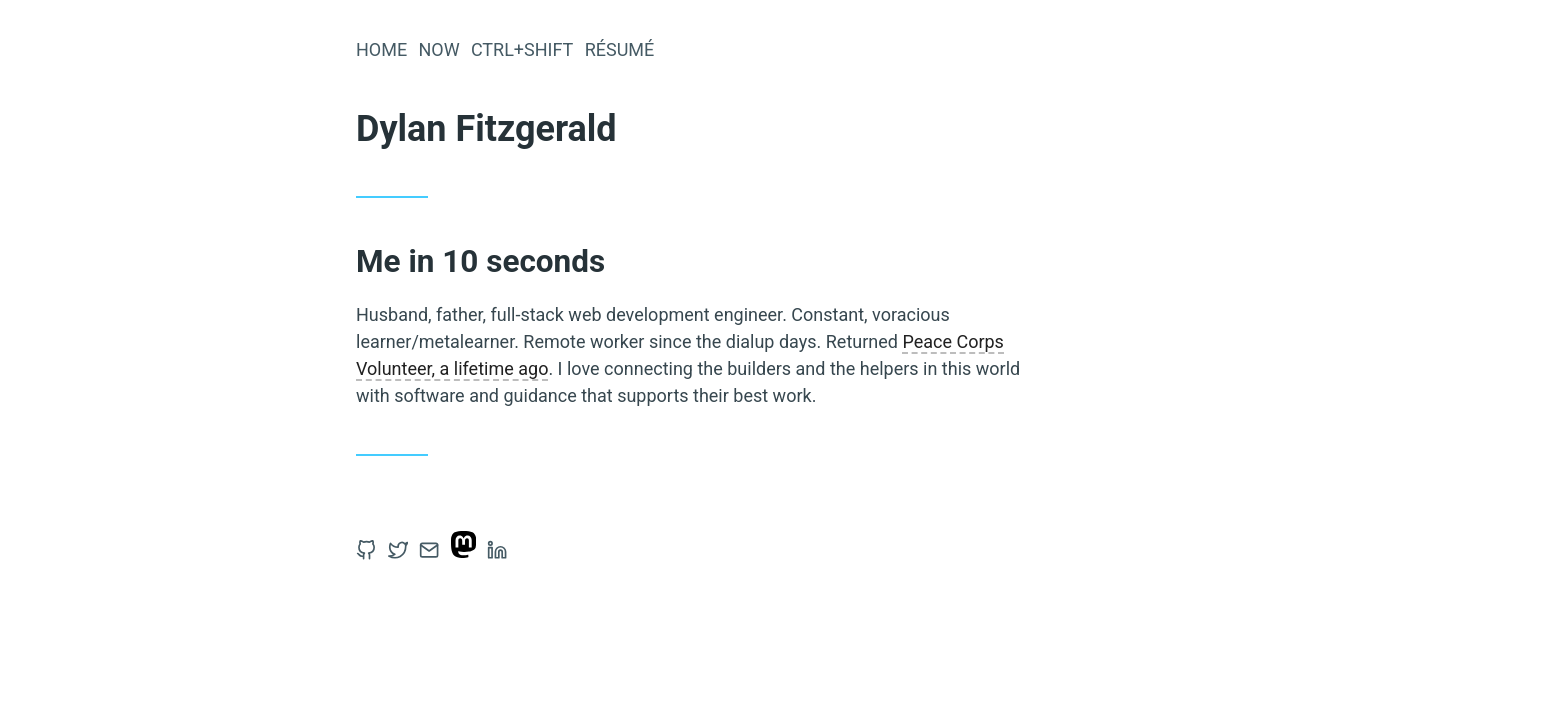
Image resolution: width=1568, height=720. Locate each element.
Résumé (620, 49)
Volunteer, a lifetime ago (452, 368)
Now (438, 49)
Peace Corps (953, 341)
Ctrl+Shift (522, 49)
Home (381, 49)
